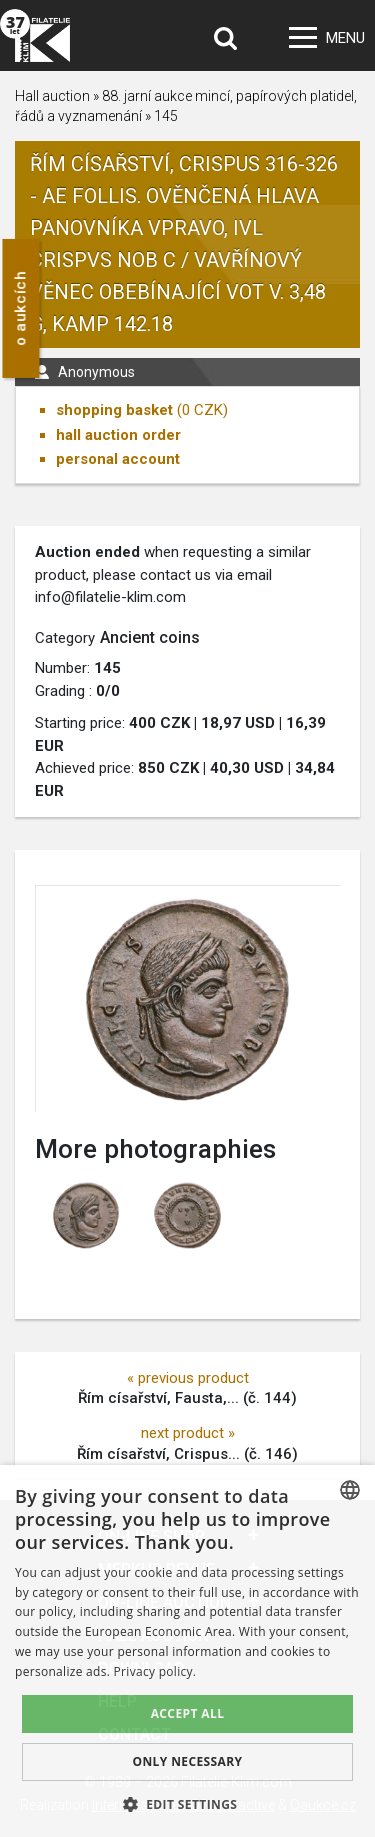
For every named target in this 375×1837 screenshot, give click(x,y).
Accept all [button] (188, 1713)
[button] (188, 1804)
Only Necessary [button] (187, 1761)
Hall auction (52, 96)
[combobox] (350, 1490)
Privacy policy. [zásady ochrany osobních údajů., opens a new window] (155, 1671)
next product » (188, 1433)
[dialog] (187, 1651)
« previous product (188, 1378)
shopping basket (114, 410)
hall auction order (118, 435)
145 (166, 116)
